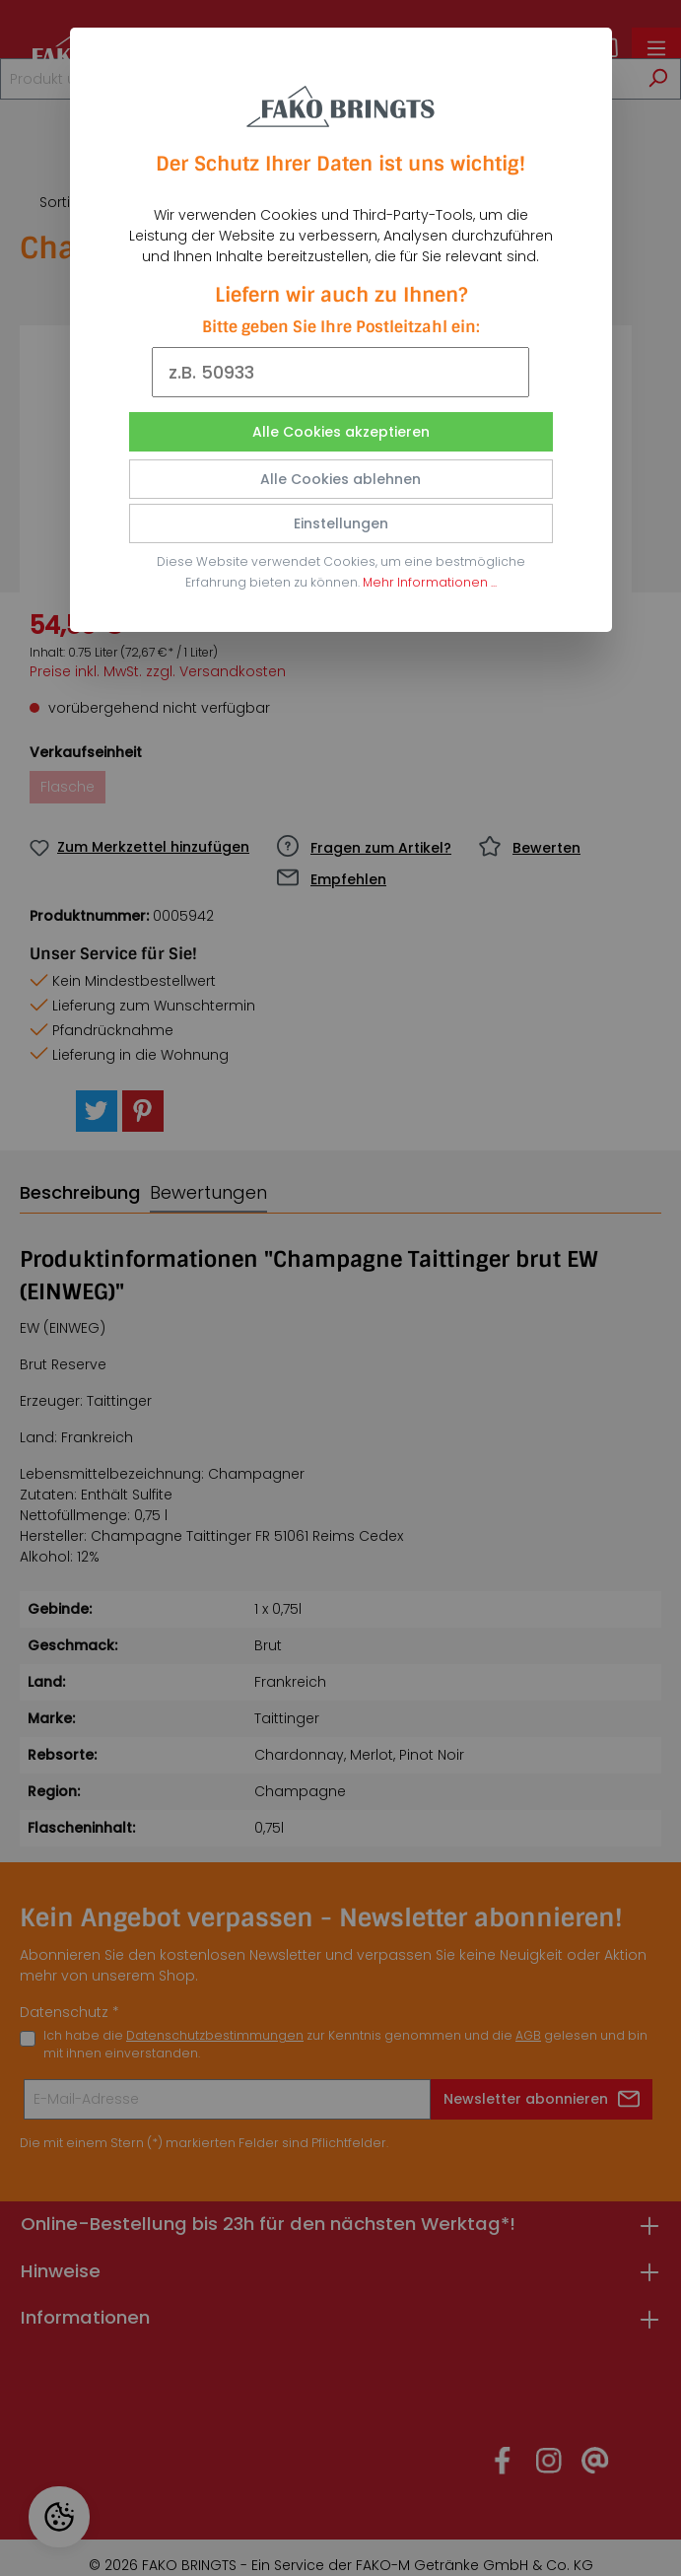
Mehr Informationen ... (430, 582)
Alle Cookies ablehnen (340, 479)
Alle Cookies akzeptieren (341, 432)
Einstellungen (341, 523)
